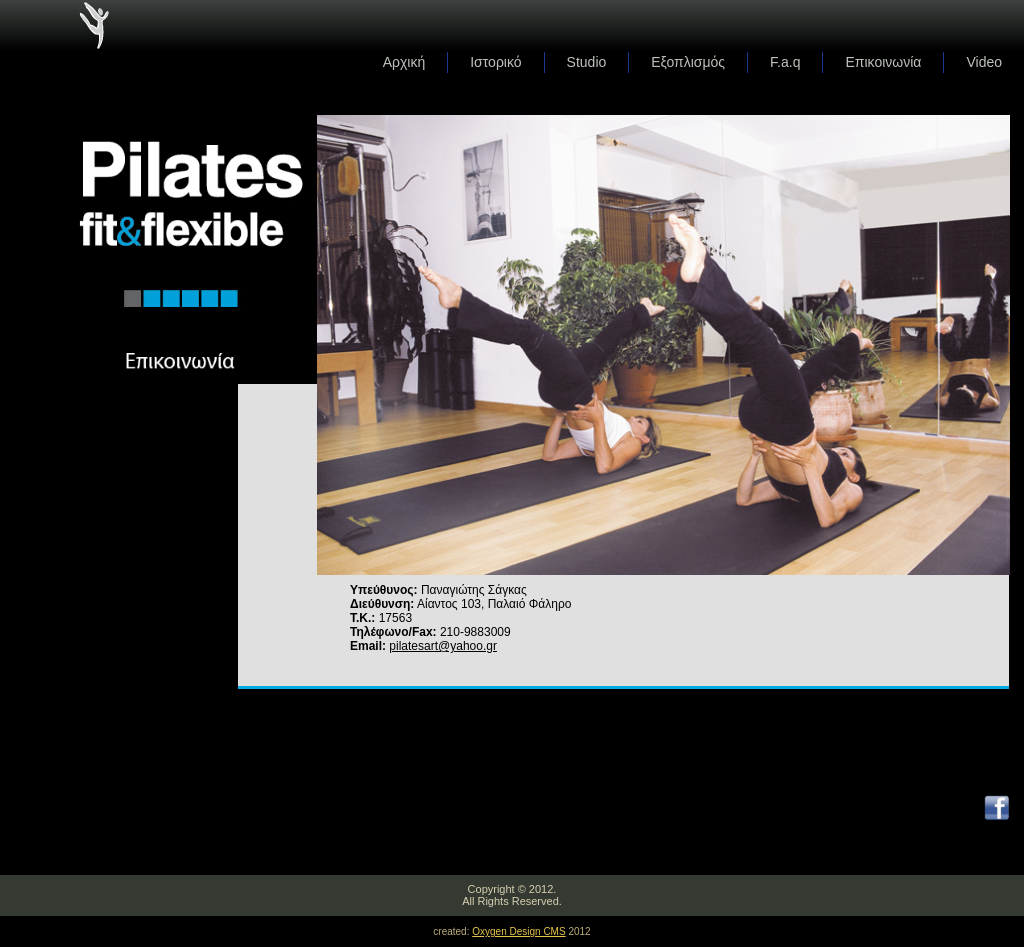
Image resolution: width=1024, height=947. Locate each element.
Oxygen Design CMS (518, 931)
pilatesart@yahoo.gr (443, 646)
